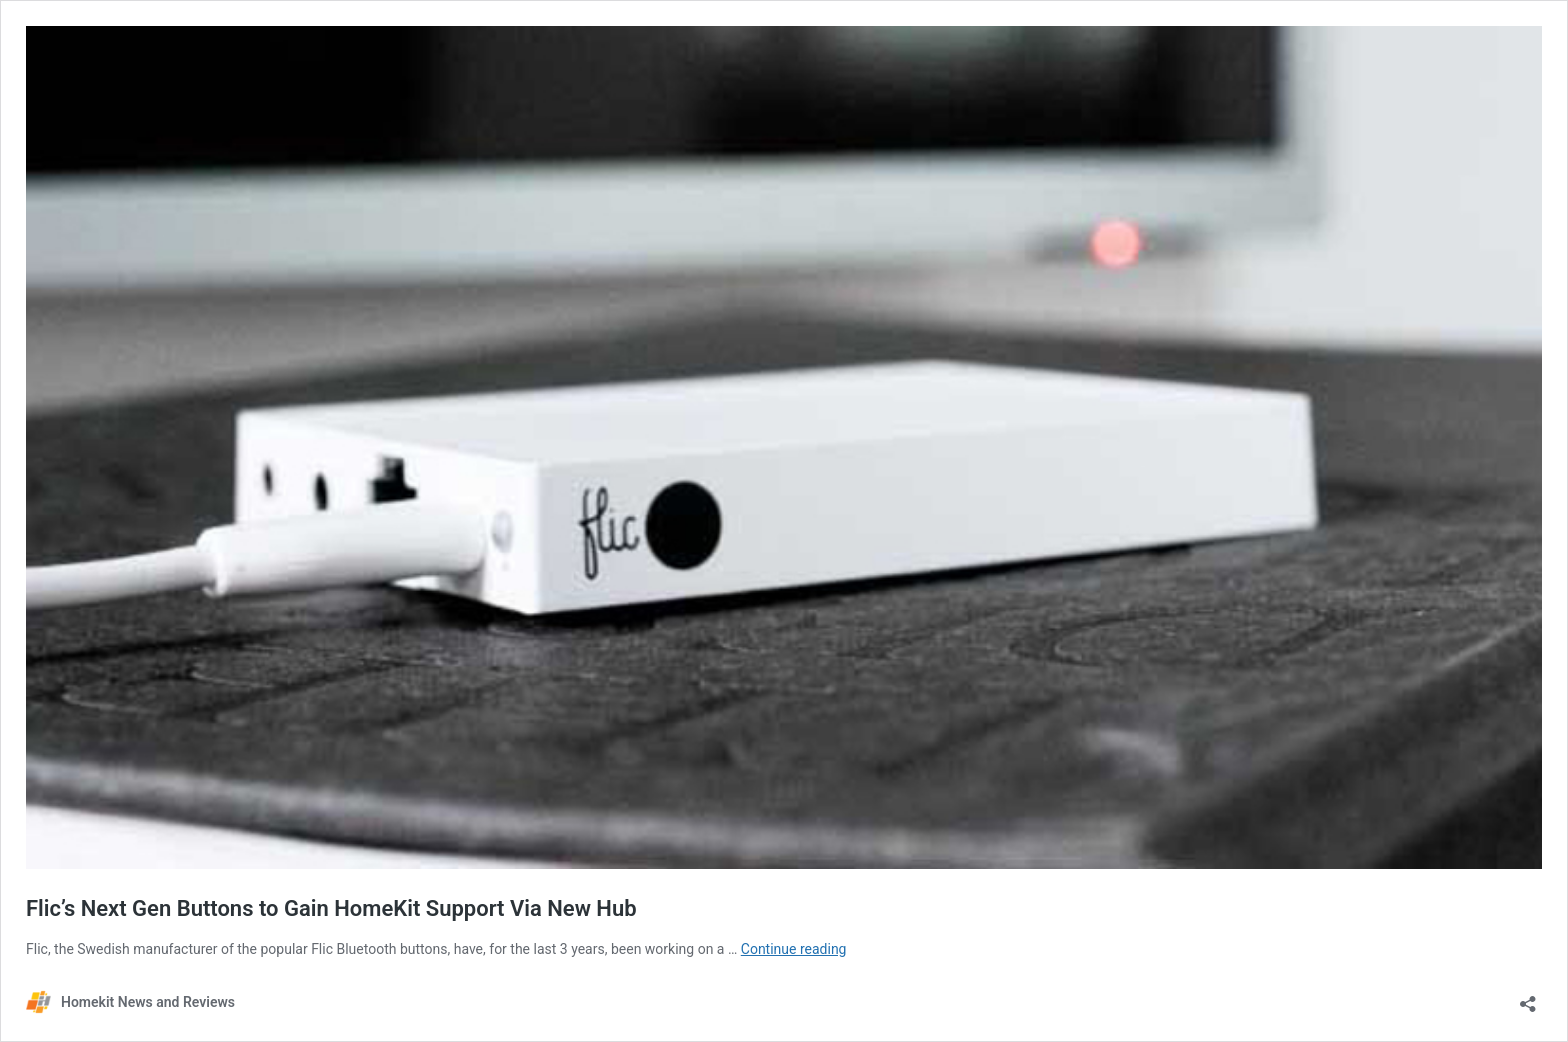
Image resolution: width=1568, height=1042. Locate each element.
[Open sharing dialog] (1528, 997)
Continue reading (794, 949)
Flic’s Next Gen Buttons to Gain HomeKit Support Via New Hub (331, 908)
